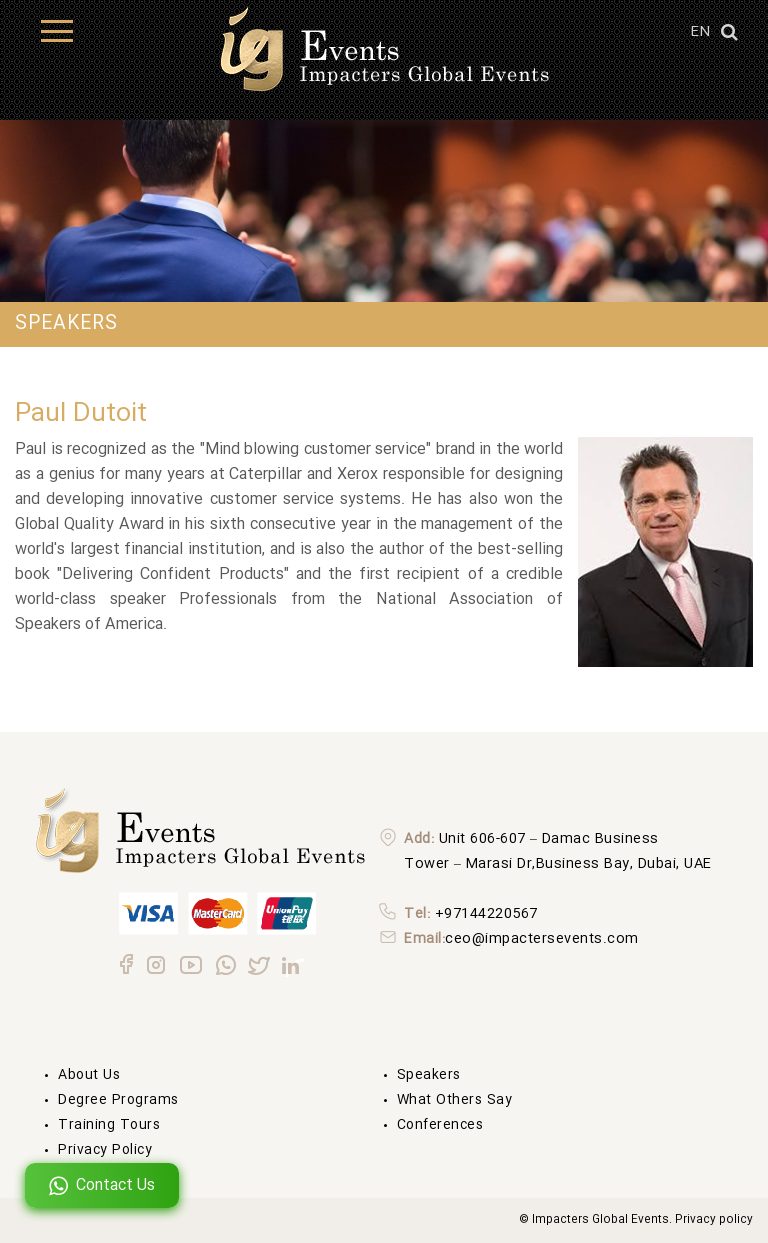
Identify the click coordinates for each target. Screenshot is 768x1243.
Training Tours (109, 1125)
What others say (455, 1100)
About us (89, 1075)
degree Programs (118, 1100)
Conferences (440, 1125)
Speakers (429, 1075)
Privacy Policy (105, 1150)
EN (700, 32)
